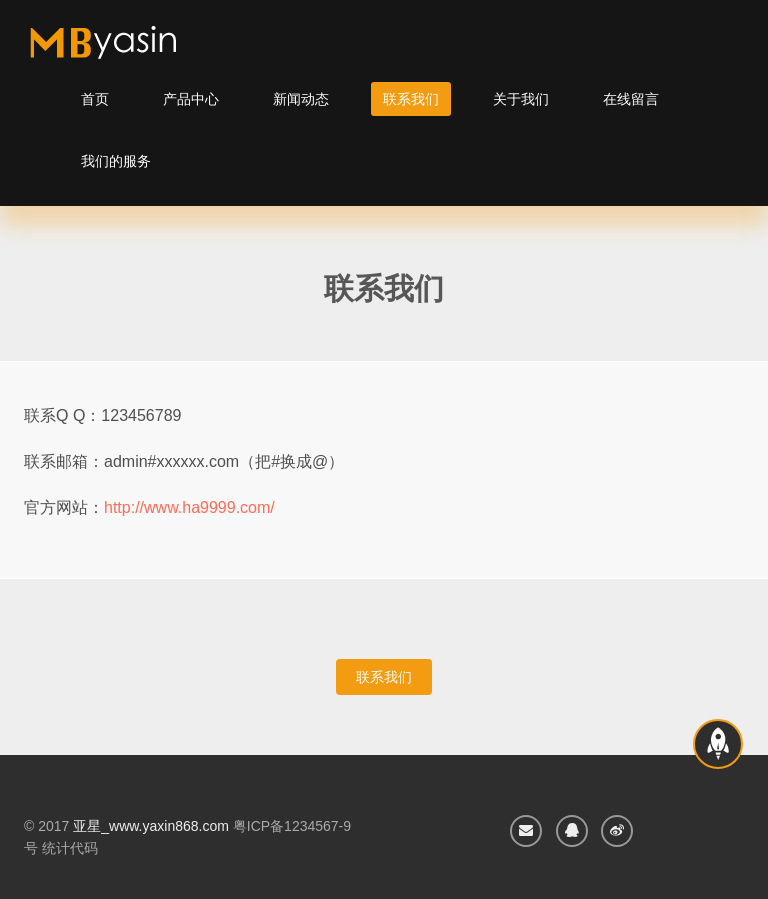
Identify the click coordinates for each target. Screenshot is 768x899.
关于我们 (521, 99)
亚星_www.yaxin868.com (151, 826)
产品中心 (191, 99)
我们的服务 (116, 161)
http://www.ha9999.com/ (189, 507)
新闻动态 (301, 99)
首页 (95, 99)
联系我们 (411, 99)
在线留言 (631, 99)
